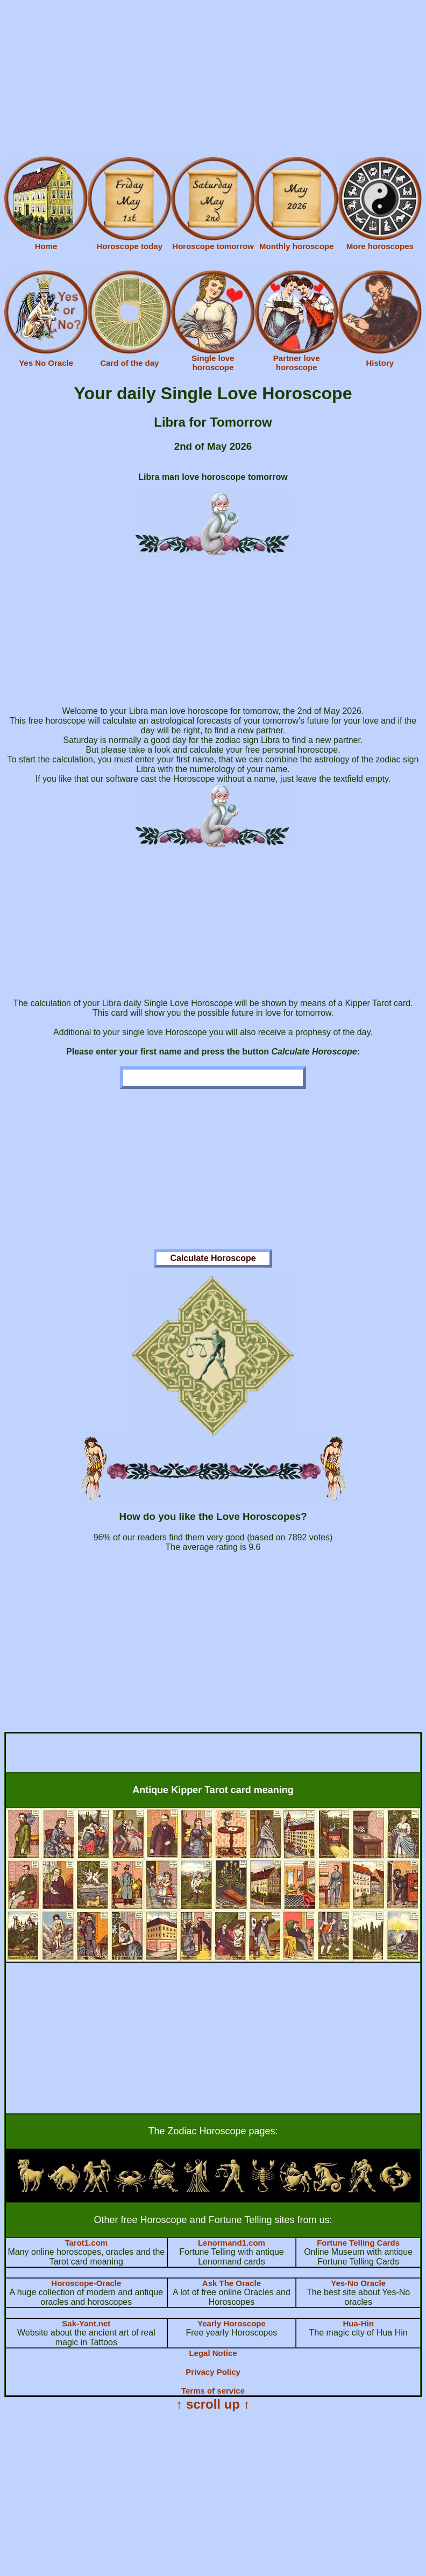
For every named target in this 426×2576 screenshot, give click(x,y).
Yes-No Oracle (358, 2283)
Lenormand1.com (231, 2242)
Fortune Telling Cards (358, 2242)
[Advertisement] (213, 79)
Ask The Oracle (231, 2283)
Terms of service (213, 2390)
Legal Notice (213, 2353)
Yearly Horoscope (231, 2323)
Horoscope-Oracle (86, 2283)
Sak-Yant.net (86, 2323)
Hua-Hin (358, 2323)
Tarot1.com (86, 2242)
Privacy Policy (213, 2371)
